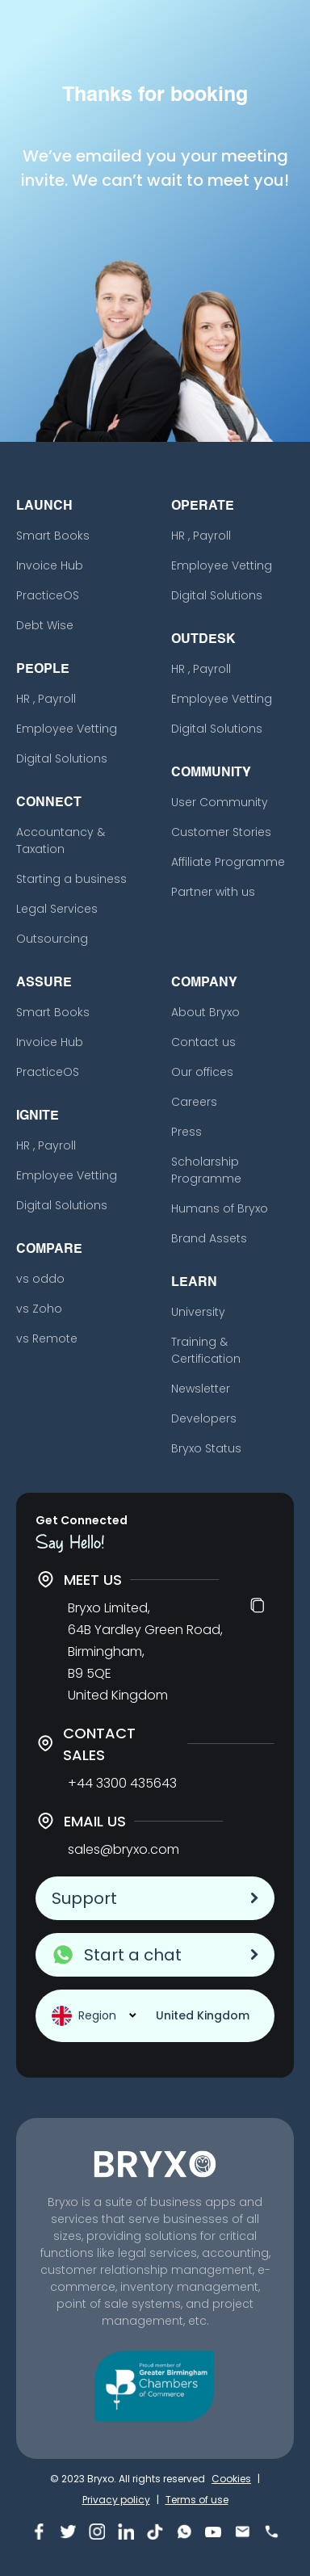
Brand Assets (209, 1238)
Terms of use (196, 2500)
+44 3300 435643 (122, 1783)
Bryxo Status (206, 1448)
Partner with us (213, 892)
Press (186, 1132)
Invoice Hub (49, 565)
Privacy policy (116, 2500)
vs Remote (47, 1338)
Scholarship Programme (206, 1170)
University (198, 1312)
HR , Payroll (46, 699)
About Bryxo (205, 1012)
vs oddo (40, 1279)
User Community (219, 802)
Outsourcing (52, 939)
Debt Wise (44, 625)
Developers (204, 1418)
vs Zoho (39, 1309)
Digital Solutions (61, 758)
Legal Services (57, 909)
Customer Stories (221, 832)
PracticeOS (47, 595)
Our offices (202, 1072)
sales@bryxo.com (123, 1849)
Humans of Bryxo (219, 1208)
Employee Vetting (66, 729)
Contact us (203, 1042)
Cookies (231, 2479)
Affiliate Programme (228, 862)
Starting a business (71, 879)
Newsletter (200, 1388)
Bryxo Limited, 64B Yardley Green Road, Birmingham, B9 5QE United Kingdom (145, 1651)
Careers (194, 1102)
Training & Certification (206, 1350)
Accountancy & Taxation (60, 840)
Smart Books (53, 535)
